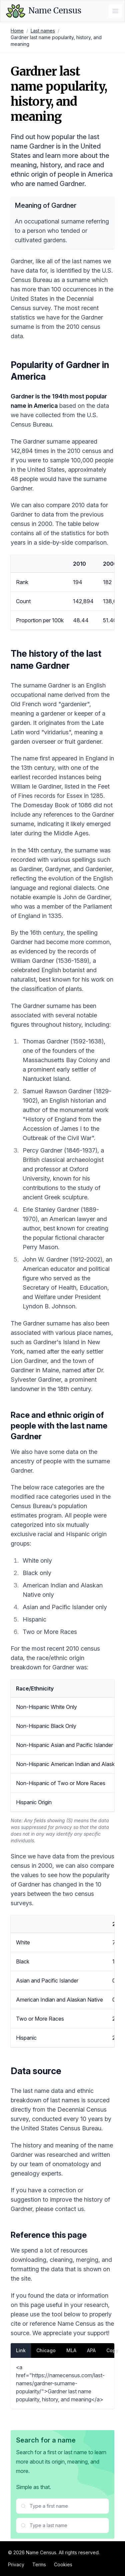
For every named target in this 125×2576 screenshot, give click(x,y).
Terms (39, 2564)
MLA (71, 2350)
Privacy (16, 2564)
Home (17, 30)
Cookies (63, 2564)
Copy (112, 2350)
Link (21, 2350)
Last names (43, 30)
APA (91, 2350)
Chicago (46, 2350)
